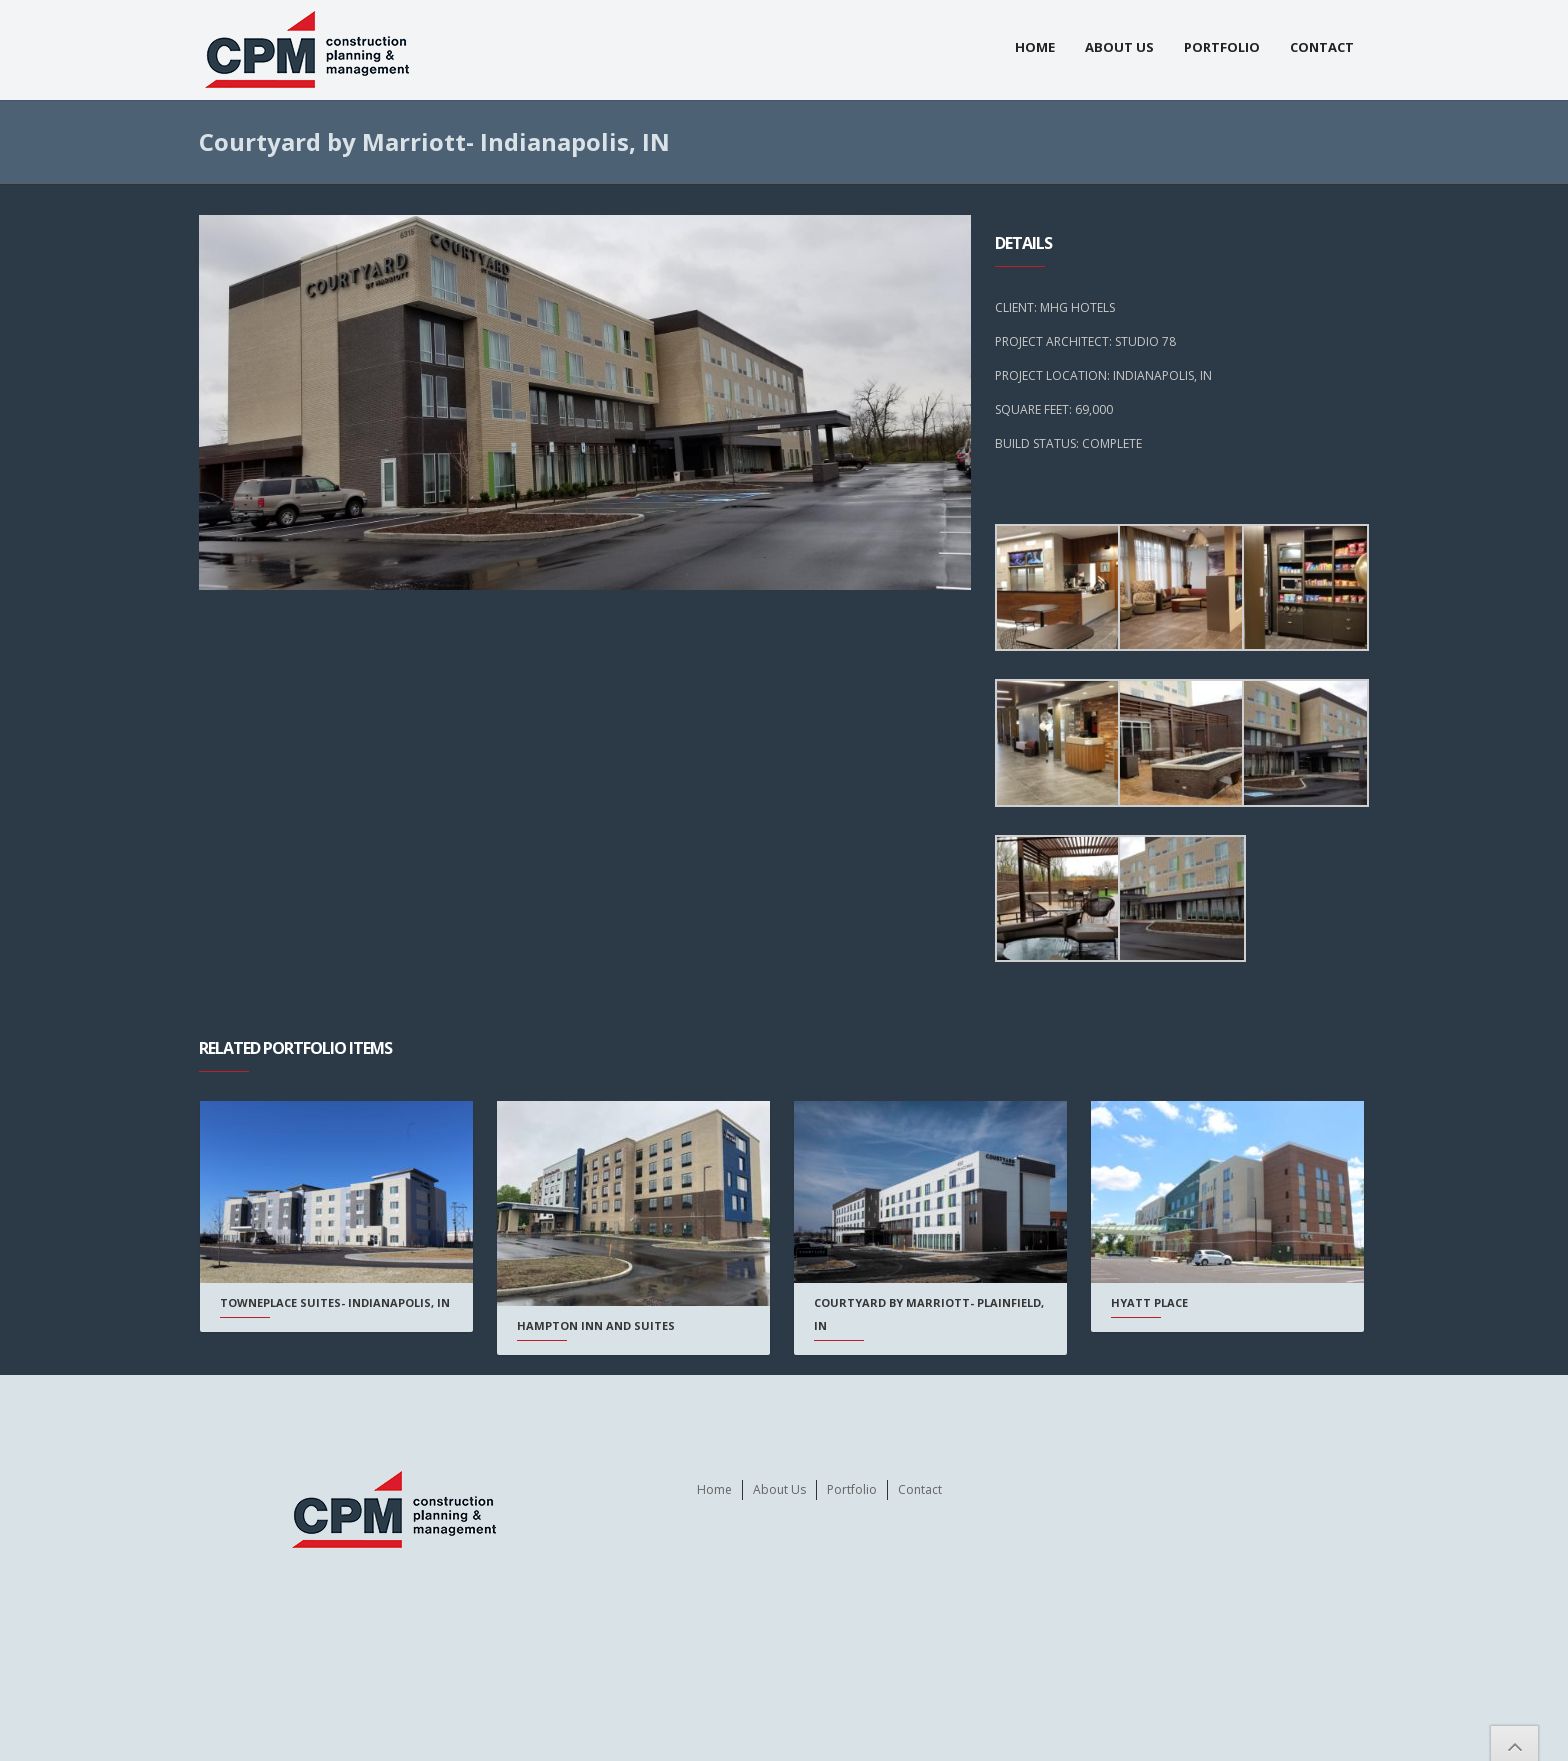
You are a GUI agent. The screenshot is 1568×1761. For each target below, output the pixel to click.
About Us (1119, 47)
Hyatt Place (1143, 1302)
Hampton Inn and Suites (594, 1325)
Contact (1322, 47)
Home (1035, 47)
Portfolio (1222, 47)
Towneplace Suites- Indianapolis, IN (335, 1302)
